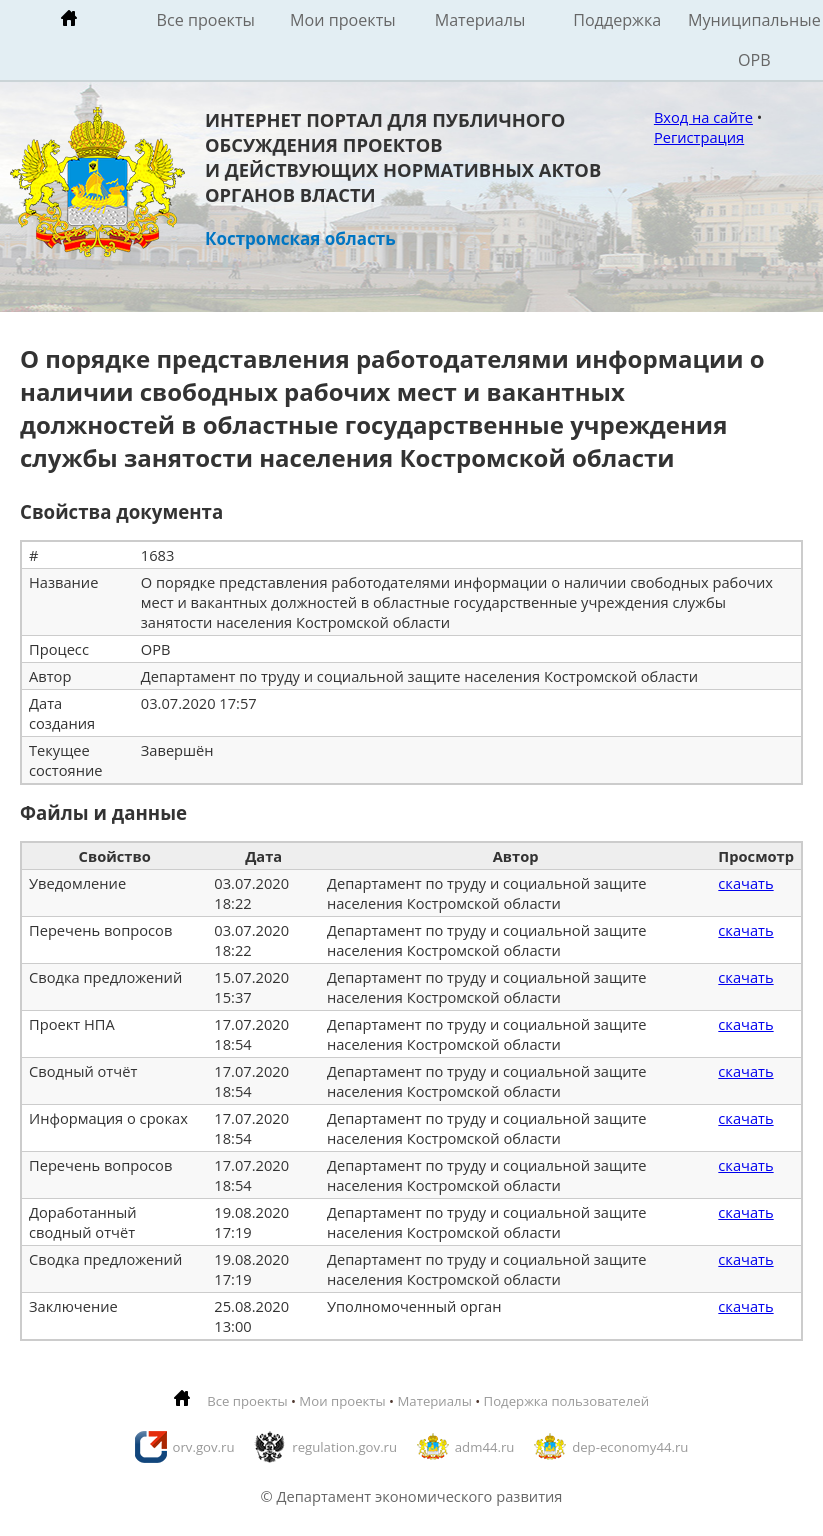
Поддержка (617, 20)
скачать (745, 883)
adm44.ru (485, 1447)
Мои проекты (343, 20)
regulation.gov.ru (344, 1447)
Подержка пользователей (566, 1401)
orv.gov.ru (204, 1447)
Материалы (480, 20)
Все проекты (206, 20)
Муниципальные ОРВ (754, 40)
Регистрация (699, 137)
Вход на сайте (703, 117)
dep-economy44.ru (630, 1447)
